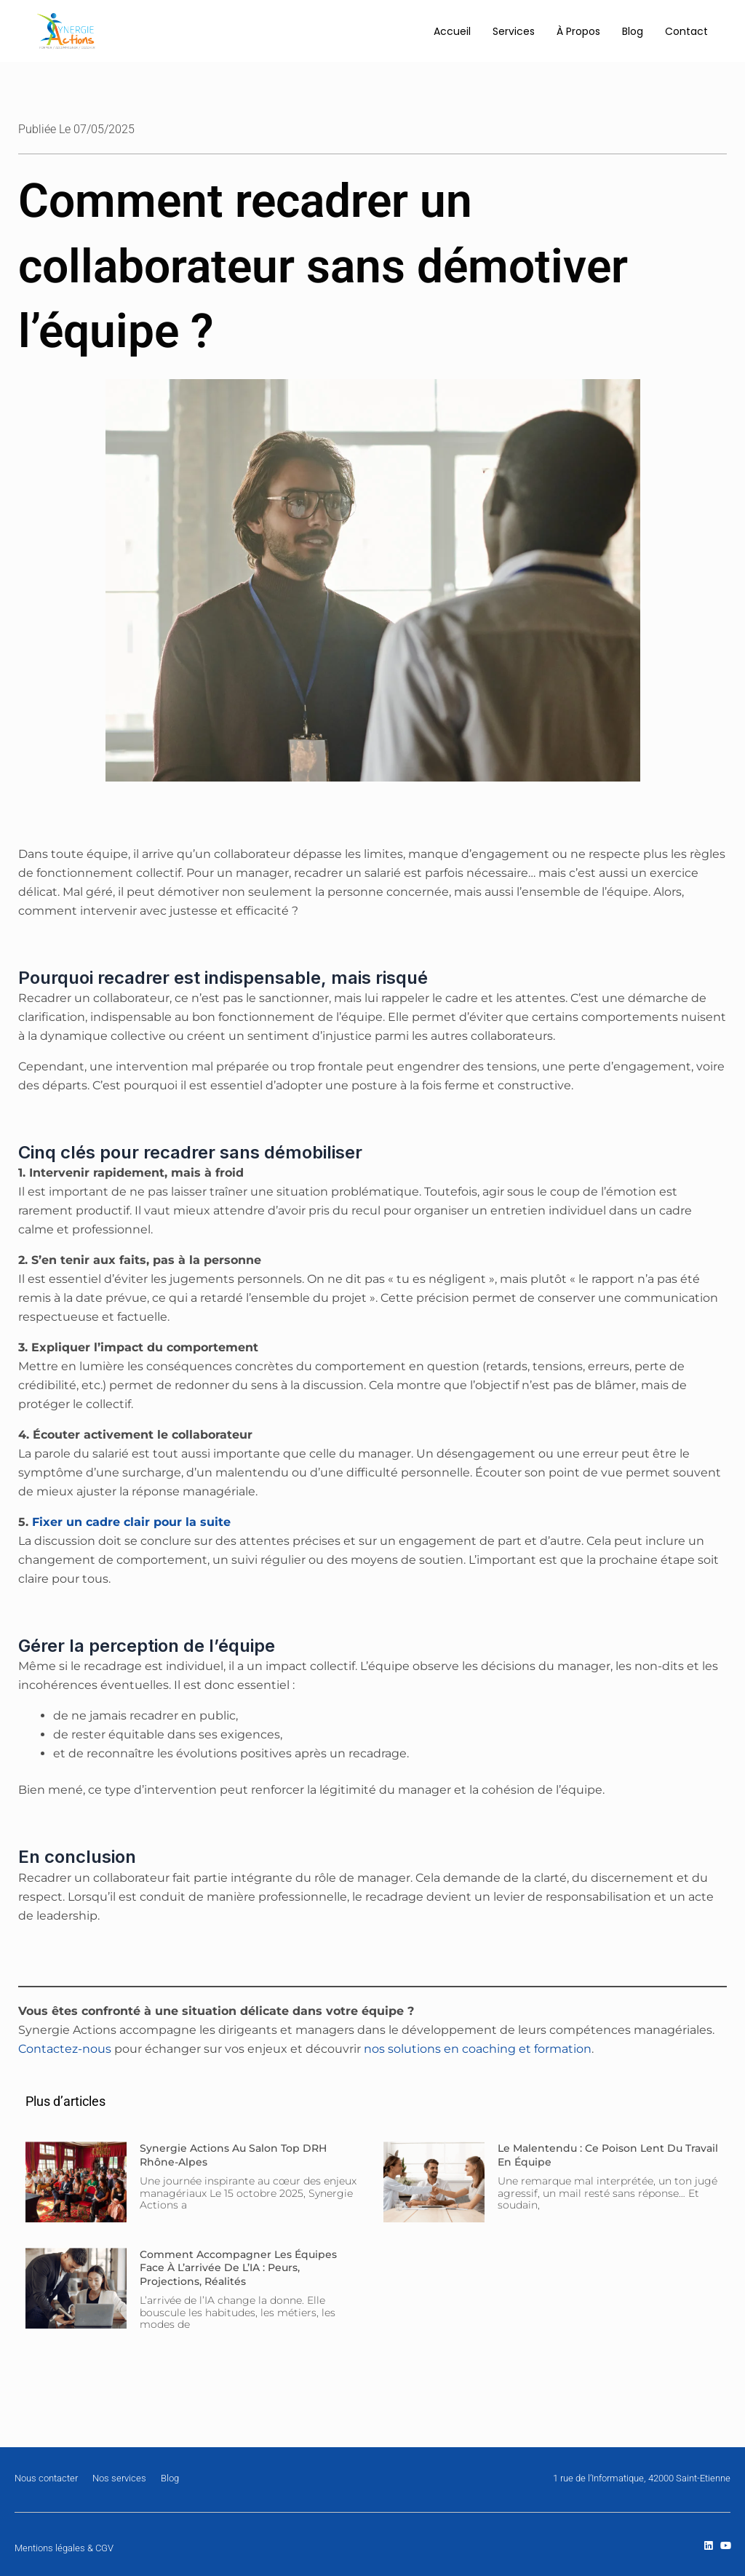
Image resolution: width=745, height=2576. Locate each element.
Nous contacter (46, 2478)
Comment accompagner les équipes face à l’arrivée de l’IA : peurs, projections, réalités (238, 2267)
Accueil (452, 31)
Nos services (119, 2478)
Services (514, 31)
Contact (686, 31)
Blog (632, 31)
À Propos (578, 31)
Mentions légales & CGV (64, 2548)
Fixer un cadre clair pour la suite (131, 1522)
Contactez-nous (64, 2049)
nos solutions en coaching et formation (476, 2049)
